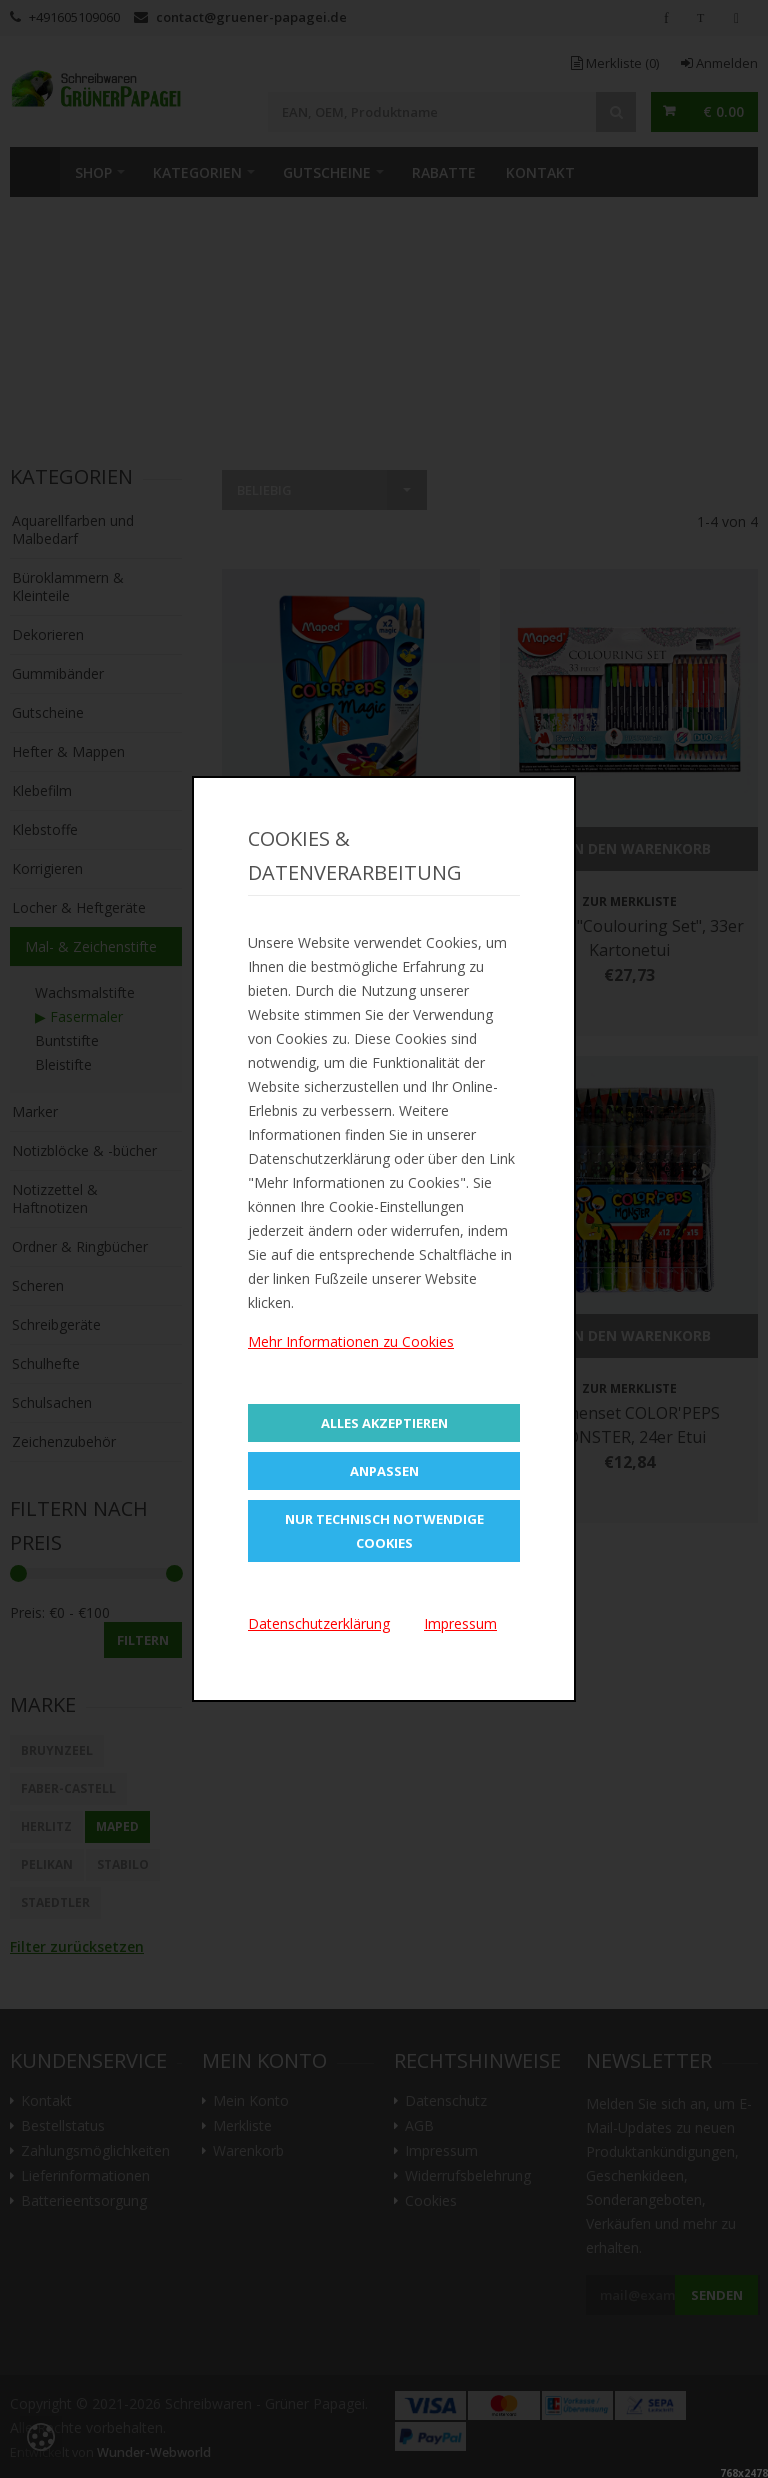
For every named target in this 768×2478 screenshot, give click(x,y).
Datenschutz (446, 2101)
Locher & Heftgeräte (79, 907)
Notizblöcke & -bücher (84, 1150)
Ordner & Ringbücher (80, 1246)
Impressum (441, 2151)
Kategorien (197, 172)
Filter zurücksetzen (77, 1946)
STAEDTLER (55, 1902)
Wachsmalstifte (85, 992)
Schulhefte (46, 1363)
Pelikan (47, 1864)
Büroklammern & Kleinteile (68, 586)
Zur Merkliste (351, 901)
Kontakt (540, 172)
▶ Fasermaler (79, 1016)
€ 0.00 (723, 111)
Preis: (27, 1612)
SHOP (93, 172)
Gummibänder (58, 673)
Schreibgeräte (56, 1324)
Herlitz (46, 1826)
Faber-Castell (68, 1788)
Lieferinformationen (85, 2176)
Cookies (431, 2201)
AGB (419, 2126)
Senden (717, 2295)
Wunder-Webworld (154, 2452)
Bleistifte (63, 1064)
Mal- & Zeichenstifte (91, 946)
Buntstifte (67, 1040)
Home (35, 172)
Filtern (143, 1640)
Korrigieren (47, 868)
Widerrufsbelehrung (468, 2176)
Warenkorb (248, 2151)
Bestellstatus (63, 2126)
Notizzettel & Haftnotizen (55, 1198)
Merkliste (615, 63)
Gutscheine (327, 172)
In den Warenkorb (351, 848)
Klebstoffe (45, 829)
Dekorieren (48, 634)
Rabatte (444, 172)
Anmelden (719, 63)
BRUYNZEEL (57, 1750)
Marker (35, 1111)
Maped (117, 1826)
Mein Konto (251, 2101)
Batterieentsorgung (84, 2201)
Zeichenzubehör (64, 1441)
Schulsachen (52, 1402)
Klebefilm (42, 790)
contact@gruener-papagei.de (251, 17)
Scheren (38, 1285)
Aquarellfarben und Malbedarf (73, 529)
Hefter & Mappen (68, 751)
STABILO (123, 1864)
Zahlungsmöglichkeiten (95, 2151)
